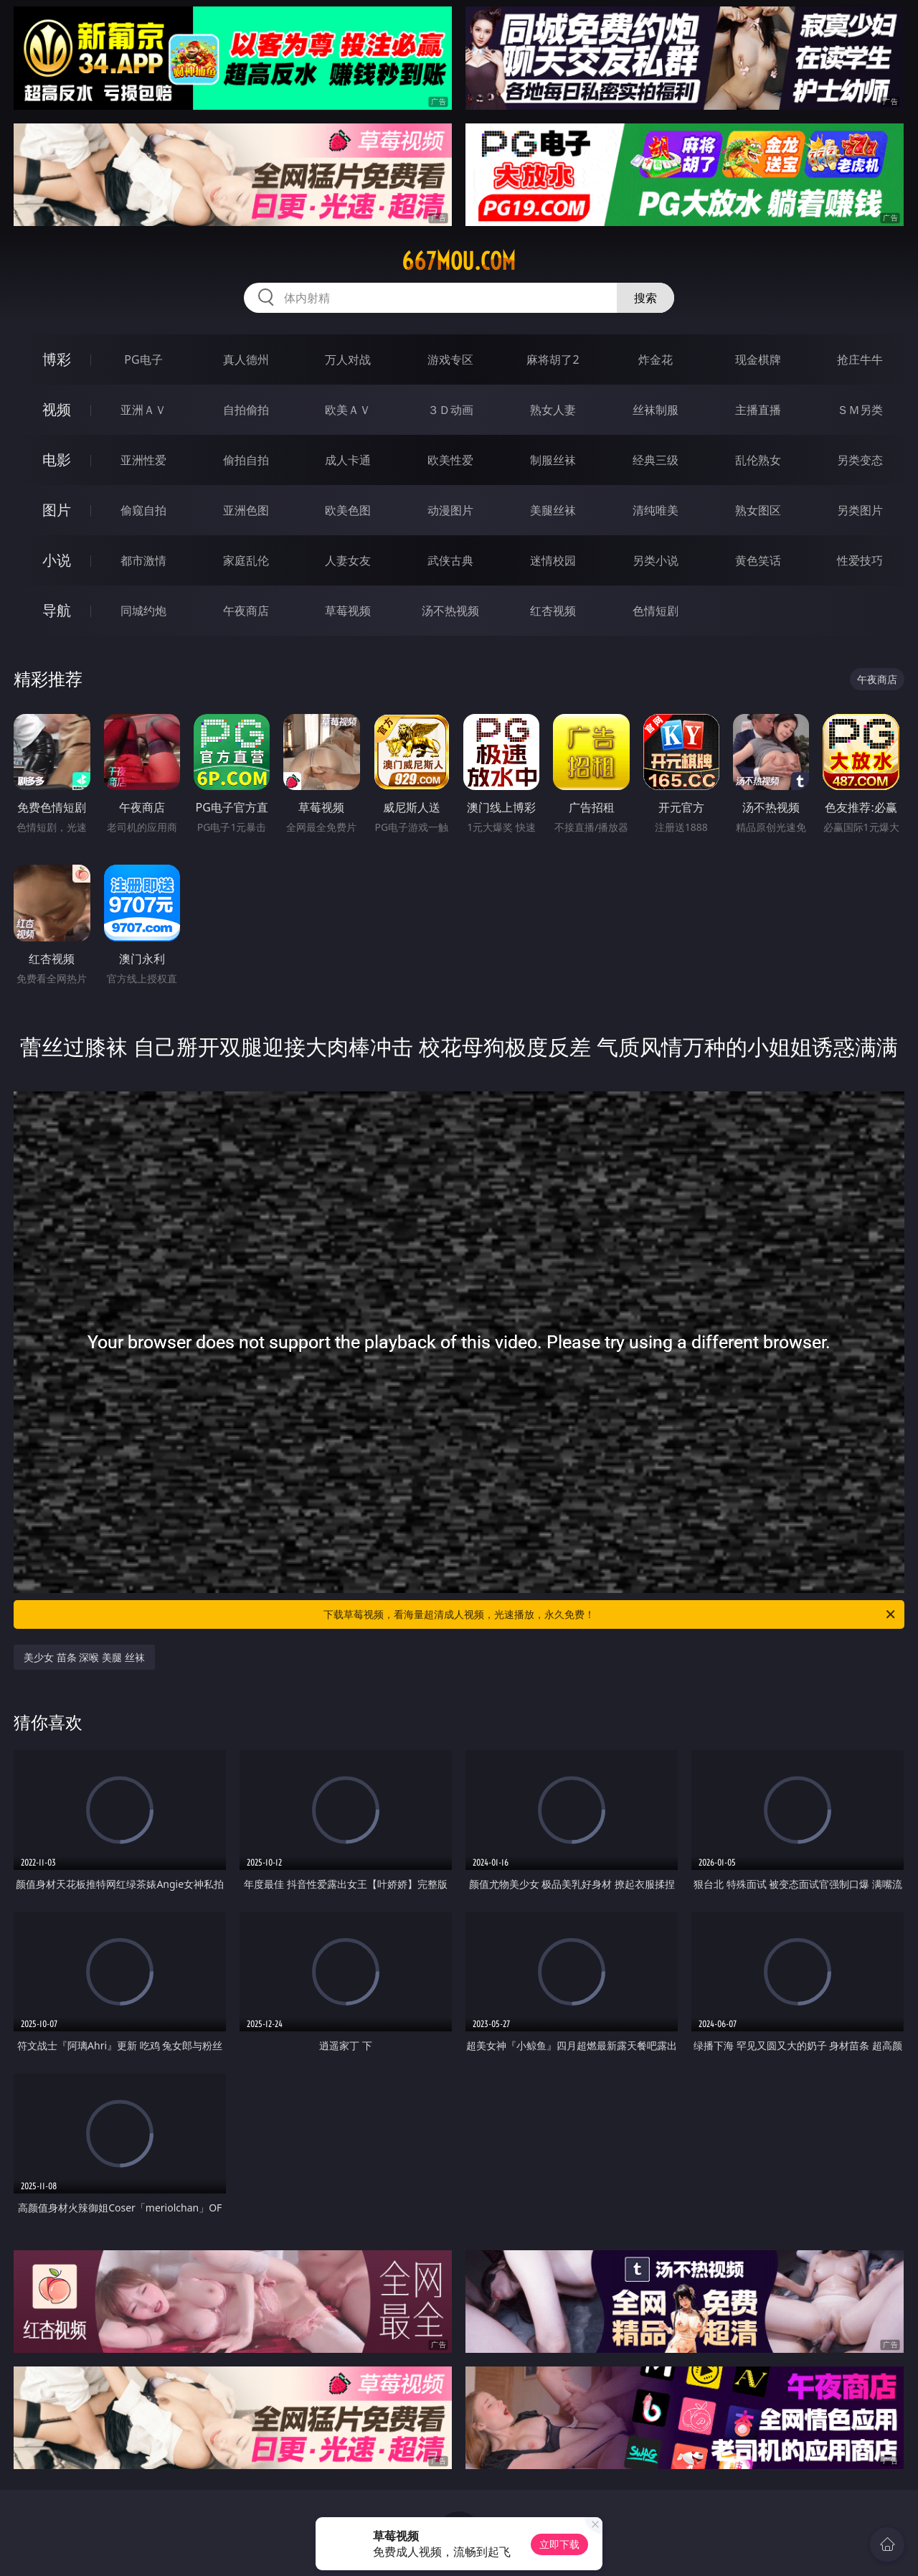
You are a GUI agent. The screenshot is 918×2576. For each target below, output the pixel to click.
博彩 (56, 359)
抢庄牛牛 (860, 359)
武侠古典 (450, 560)
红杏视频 (553, 611)
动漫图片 (450, 510)
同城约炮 (143, 611)
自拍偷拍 (246, 410)
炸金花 (655, 359)
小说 (56, 560)
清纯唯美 (655, 510)
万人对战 (348, 359)
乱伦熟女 (758, 460)
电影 (56, 459)
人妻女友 (348, 560)
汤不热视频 (450, 611)
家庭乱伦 (246, 560)
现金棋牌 (758, 359)
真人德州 (246, 359)
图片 (56, 510)
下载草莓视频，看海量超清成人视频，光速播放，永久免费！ (610, 1614)
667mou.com (459, 261)
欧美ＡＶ (348, 410)
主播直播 (758, 410)
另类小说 (655, 560)
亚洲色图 (246, 510)
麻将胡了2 (552, 359)
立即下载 (559, 2544)
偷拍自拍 (246, 460)
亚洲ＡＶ (143, 410)
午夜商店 (246, 611)
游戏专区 (450, 359)
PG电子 (143, 359)
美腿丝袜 (553, 510)
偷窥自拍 (143, 510)
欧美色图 (348, 510)
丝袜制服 (655, 410)
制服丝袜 (553, 460)
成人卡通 (348, 460)
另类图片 (860, 510)
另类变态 (860, 460)
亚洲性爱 (143, 460)
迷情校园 (553, 560)
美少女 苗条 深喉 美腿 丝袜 (84, 1657)
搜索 (645, 298)
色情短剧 (655, 611)
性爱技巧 (860, 560)
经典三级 (655, 460)
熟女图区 (758, 510)
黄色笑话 (758, 560)
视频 (56, 409)
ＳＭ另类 (860, 410)
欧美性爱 (450, 460)
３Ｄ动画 (450, 410)
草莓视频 (348, 611)
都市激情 (143, 560)
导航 (56, 610)
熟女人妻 (553, 410)
